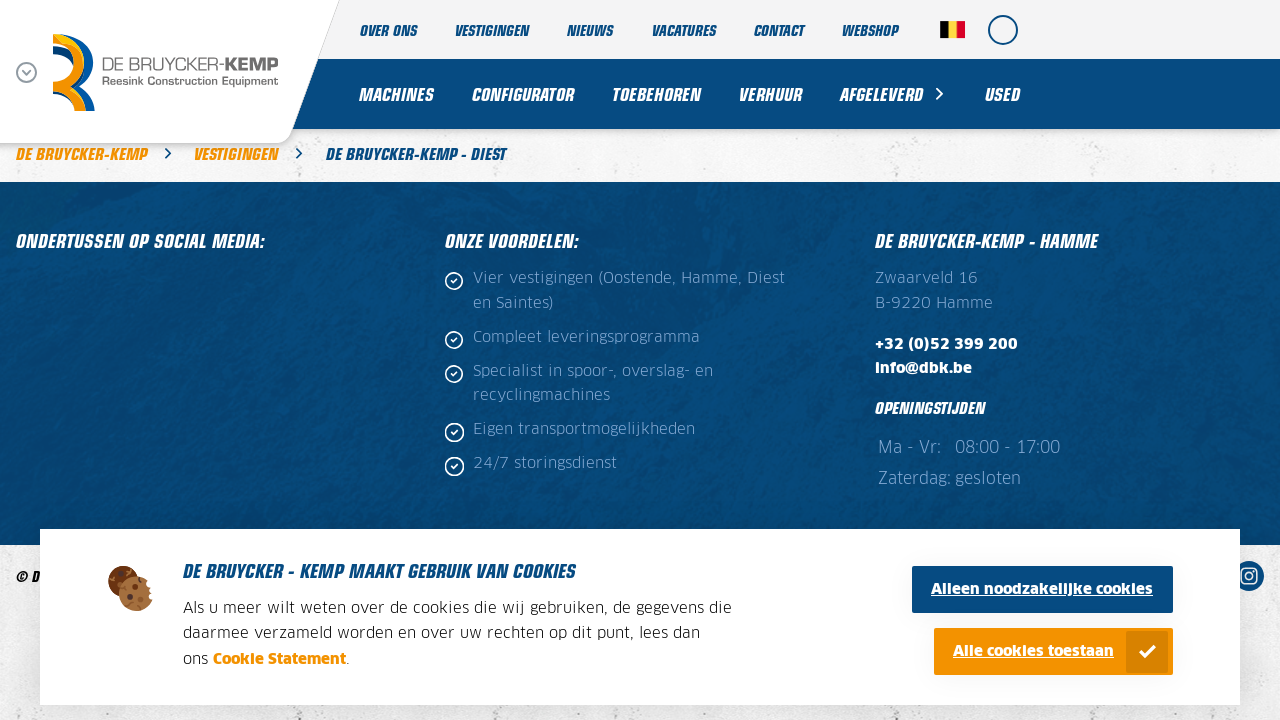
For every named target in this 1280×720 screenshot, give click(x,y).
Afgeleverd (881, 93)
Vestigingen (492, 29)
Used (1002, 93)
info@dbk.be (923, 369)
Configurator (523, 93)
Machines (396, 93)
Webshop (870, 29)
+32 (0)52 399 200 (946, 345)
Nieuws (590, 29)
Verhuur (770, 93)
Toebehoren (656, 93)
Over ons (388, 29)
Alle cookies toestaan (1033, 651)
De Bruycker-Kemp (81, 153)
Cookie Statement (279, 659)
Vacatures (684, 29)
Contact (779, 29)
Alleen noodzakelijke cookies (1042, 589)
